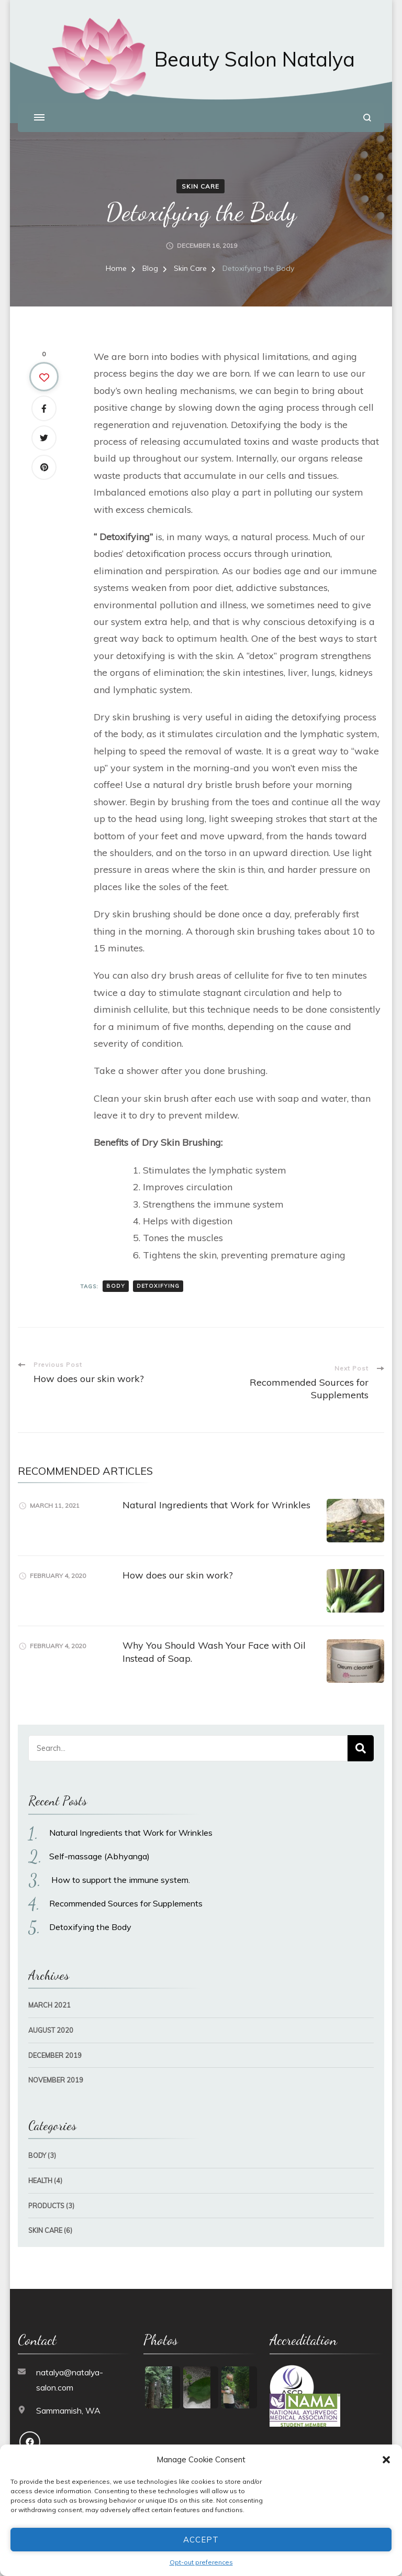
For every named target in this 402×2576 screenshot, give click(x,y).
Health (40, 2170)
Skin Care (200, 175)
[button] (386, 2459)
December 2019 (55, 2044)
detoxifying (158, 1275)
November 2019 (55, 2069)
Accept (201, 2540)
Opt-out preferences (201, 2562)
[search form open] (367, 117)
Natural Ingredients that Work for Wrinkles (216, 1494)
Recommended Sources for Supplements (126, 1893)
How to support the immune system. (119, 1869)
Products (46, 2195)
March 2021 (49, 1994)
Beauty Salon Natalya (254, 59)
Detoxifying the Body (90, 1916)
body (115, 1275)
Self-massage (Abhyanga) (99, 1845)
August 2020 (50, 2019)
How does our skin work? (177, 1565)
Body (37, 2145)
